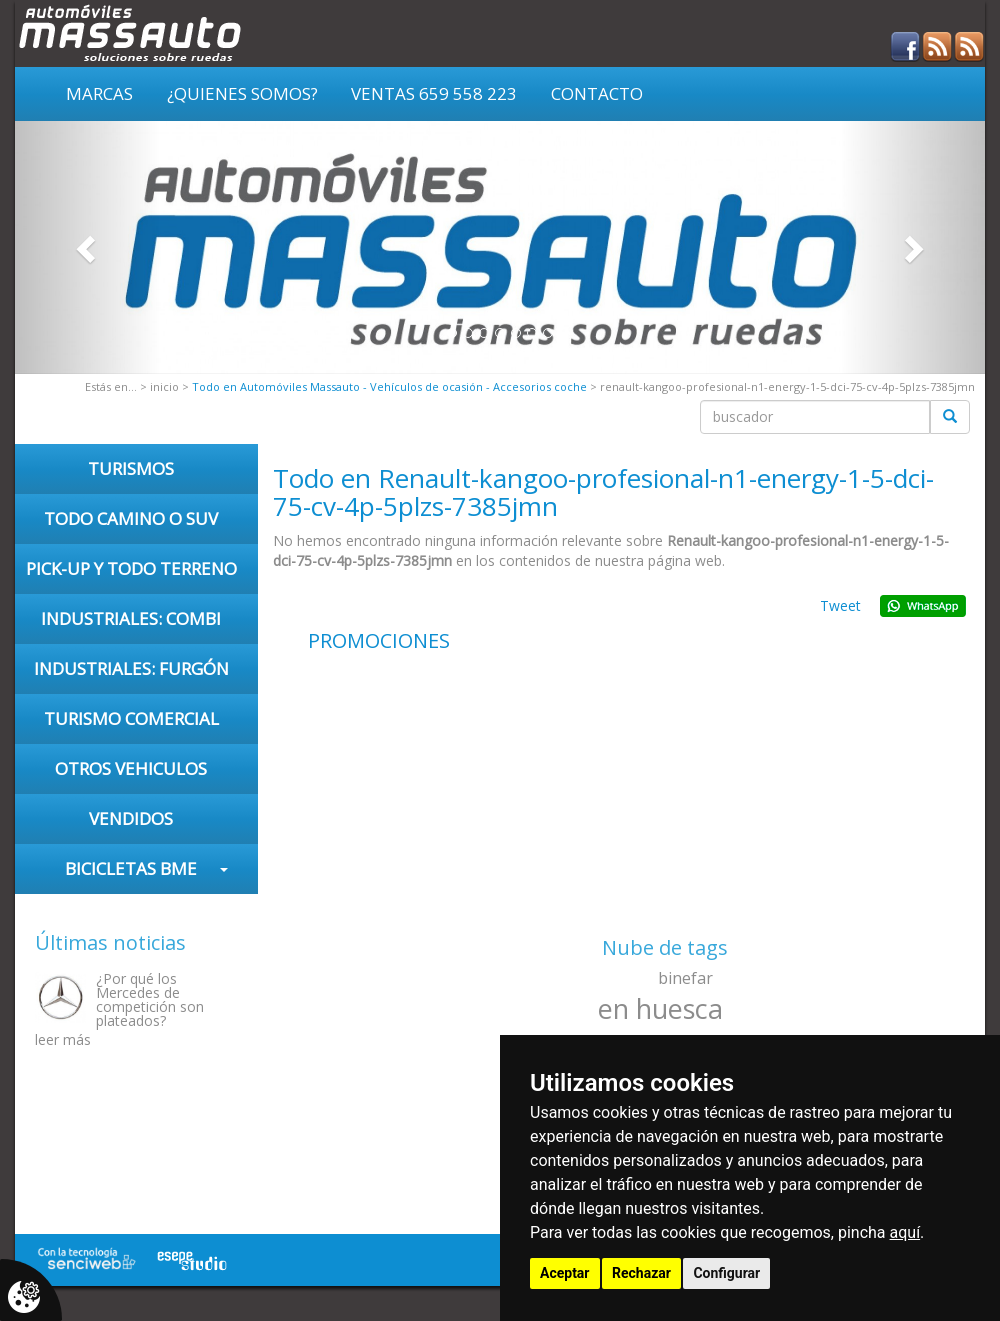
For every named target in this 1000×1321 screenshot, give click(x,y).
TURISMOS (131, 468)
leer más (63, 1039)
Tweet (840, 605)
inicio (164, 386)
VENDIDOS (131, 818)
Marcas (99, 93)
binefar (685, 978)
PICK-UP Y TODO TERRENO (131, 568)
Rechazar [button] (641, 1273)
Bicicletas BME (131, 868)
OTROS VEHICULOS (131, 768)
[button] (88, 247)
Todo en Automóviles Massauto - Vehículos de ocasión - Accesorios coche (389, 386)
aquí (905, 1232)
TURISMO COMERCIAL (131, 718)
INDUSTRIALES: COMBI (131, 618)
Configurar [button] (726, 1273)
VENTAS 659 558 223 (434, 93)
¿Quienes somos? (242, 93)
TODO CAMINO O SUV (131, 518)
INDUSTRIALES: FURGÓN (131, 668)
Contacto (597, 93)
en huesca (660, 1008)
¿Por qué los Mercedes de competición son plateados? (150, 999)
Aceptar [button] (565, 1273)
